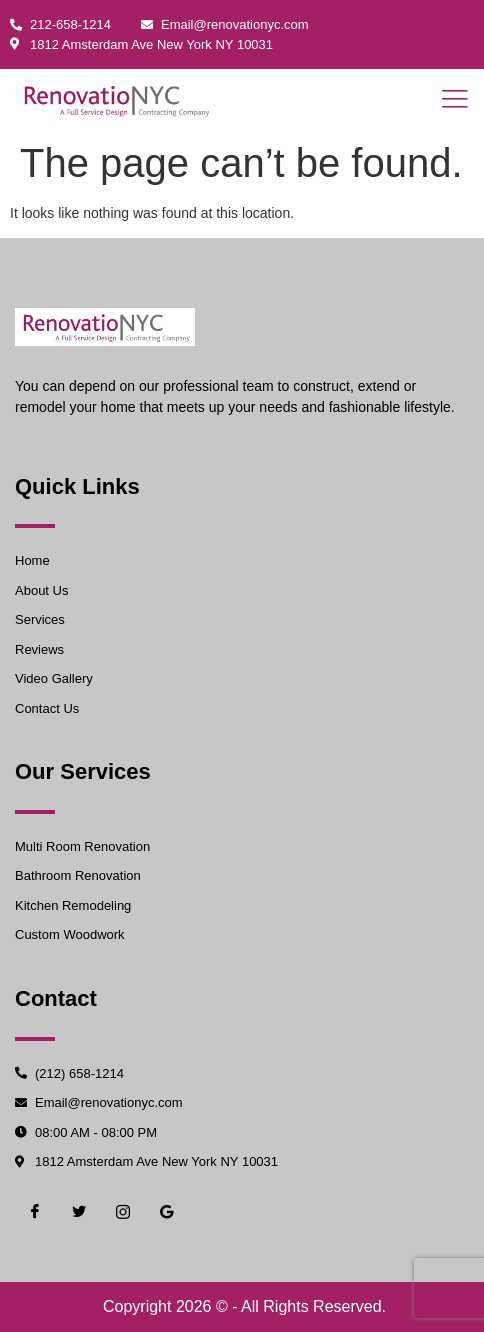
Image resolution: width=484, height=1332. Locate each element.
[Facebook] (35, 1212)
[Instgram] (123, 1212)
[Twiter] (79, 1212)
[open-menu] (449, 100)
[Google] (167, 1212)
